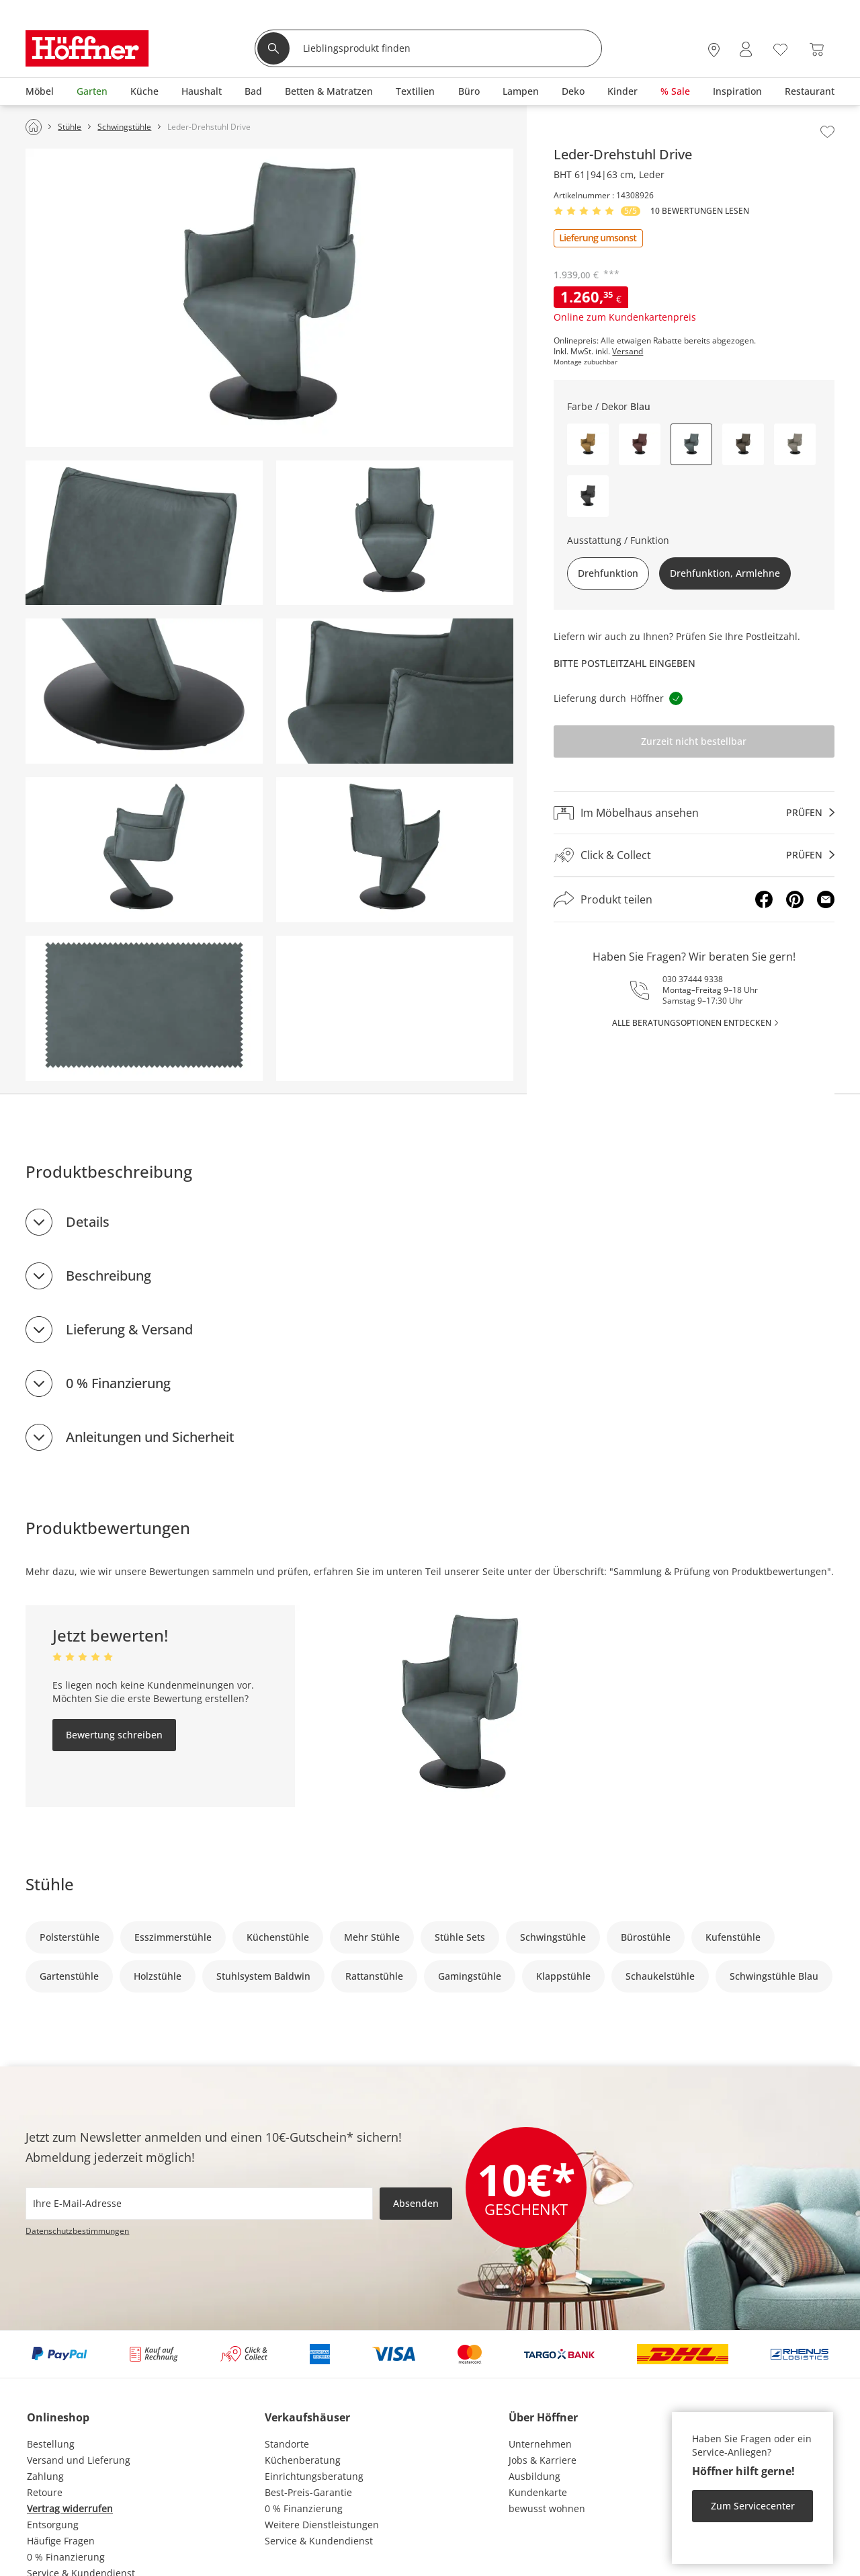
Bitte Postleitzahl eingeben (624, 663)
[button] (588, 444)
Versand (627, 351)
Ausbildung (534, 2476)
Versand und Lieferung (78, 2460)
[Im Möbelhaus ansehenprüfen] (694, 812)
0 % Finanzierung (118, 1383)
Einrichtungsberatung (314, 2476)
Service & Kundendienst (319, 2540)
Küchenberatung (303, 2460)
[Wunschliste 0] (780, 48)
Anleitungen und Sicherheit (150, 1437)
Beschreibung (108, 1275)
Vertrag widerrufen (70, 2508)
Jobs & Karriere (542, 2460)
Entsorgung (53, 2524)
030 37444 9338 (692, 979)
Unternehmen (540, 2444)
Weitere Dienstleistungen (322, 2524)
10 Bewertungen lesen (699, 211)
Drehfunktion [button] (608, 573)
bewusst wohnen (547, 2508)
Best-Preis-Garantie (308, 2492)
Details (88, 1222)
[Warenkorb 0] (816, 49)
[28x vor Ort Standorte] (714, 49)
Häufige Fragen (61, 2540)
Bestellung (51, 2444)
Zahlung (45, 2476)
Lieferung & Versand (129, 1329)
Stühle (50, 1884)
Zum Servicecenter (753, 2505)
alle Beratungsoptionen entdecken (691, 1023)
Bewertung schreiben (114, 1734)
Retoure (44, 2492)
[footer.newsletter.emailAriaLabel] (199, 2203)
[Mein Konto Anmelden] (746, 49)
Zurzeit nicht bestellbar (693, 741)
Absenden (416, 2203)
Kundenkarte (538, 2492)
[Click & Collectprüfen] (694, 855)
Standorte (287, 2444)
